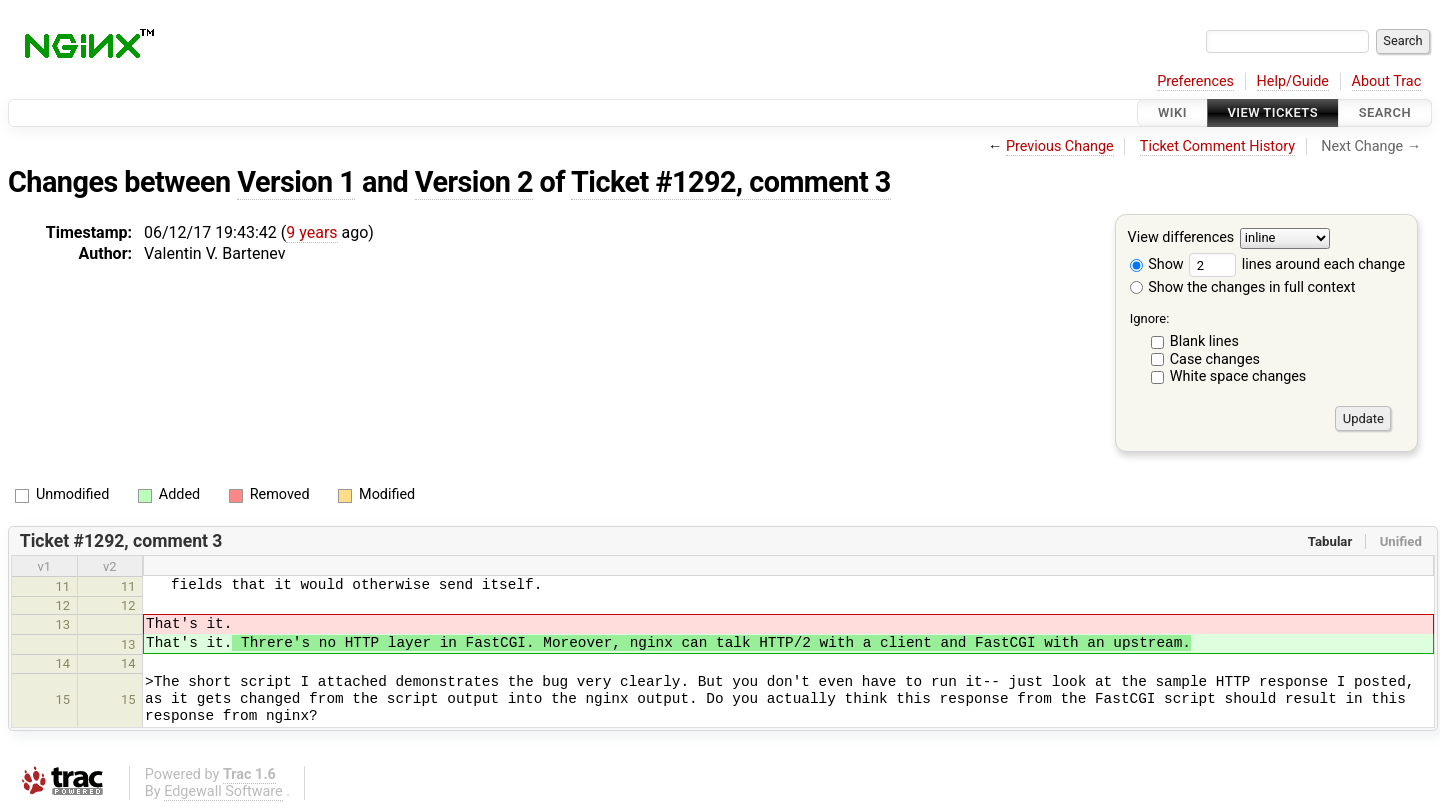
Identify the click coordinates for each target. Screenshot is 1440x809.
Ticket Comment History (1217, 146)
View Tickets (1273, 112)
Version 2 (474, 182)
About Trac (1387, 81)
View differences (1181, 238)
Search (1385, 112)
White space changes (1238, 376)
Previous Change (1060, 146)
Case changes (1215, 359)
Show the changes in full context (1243, 287)
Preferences (1195, 81)
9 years (311, 232)
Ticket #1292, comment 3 (731, 182)
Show (1157, 264)
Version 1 (296, 182)
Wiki (1172, 112)
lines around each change (1297, 264)
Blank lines (1204, 341)
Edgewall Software (223, 791)
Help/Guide (1293, 81)
